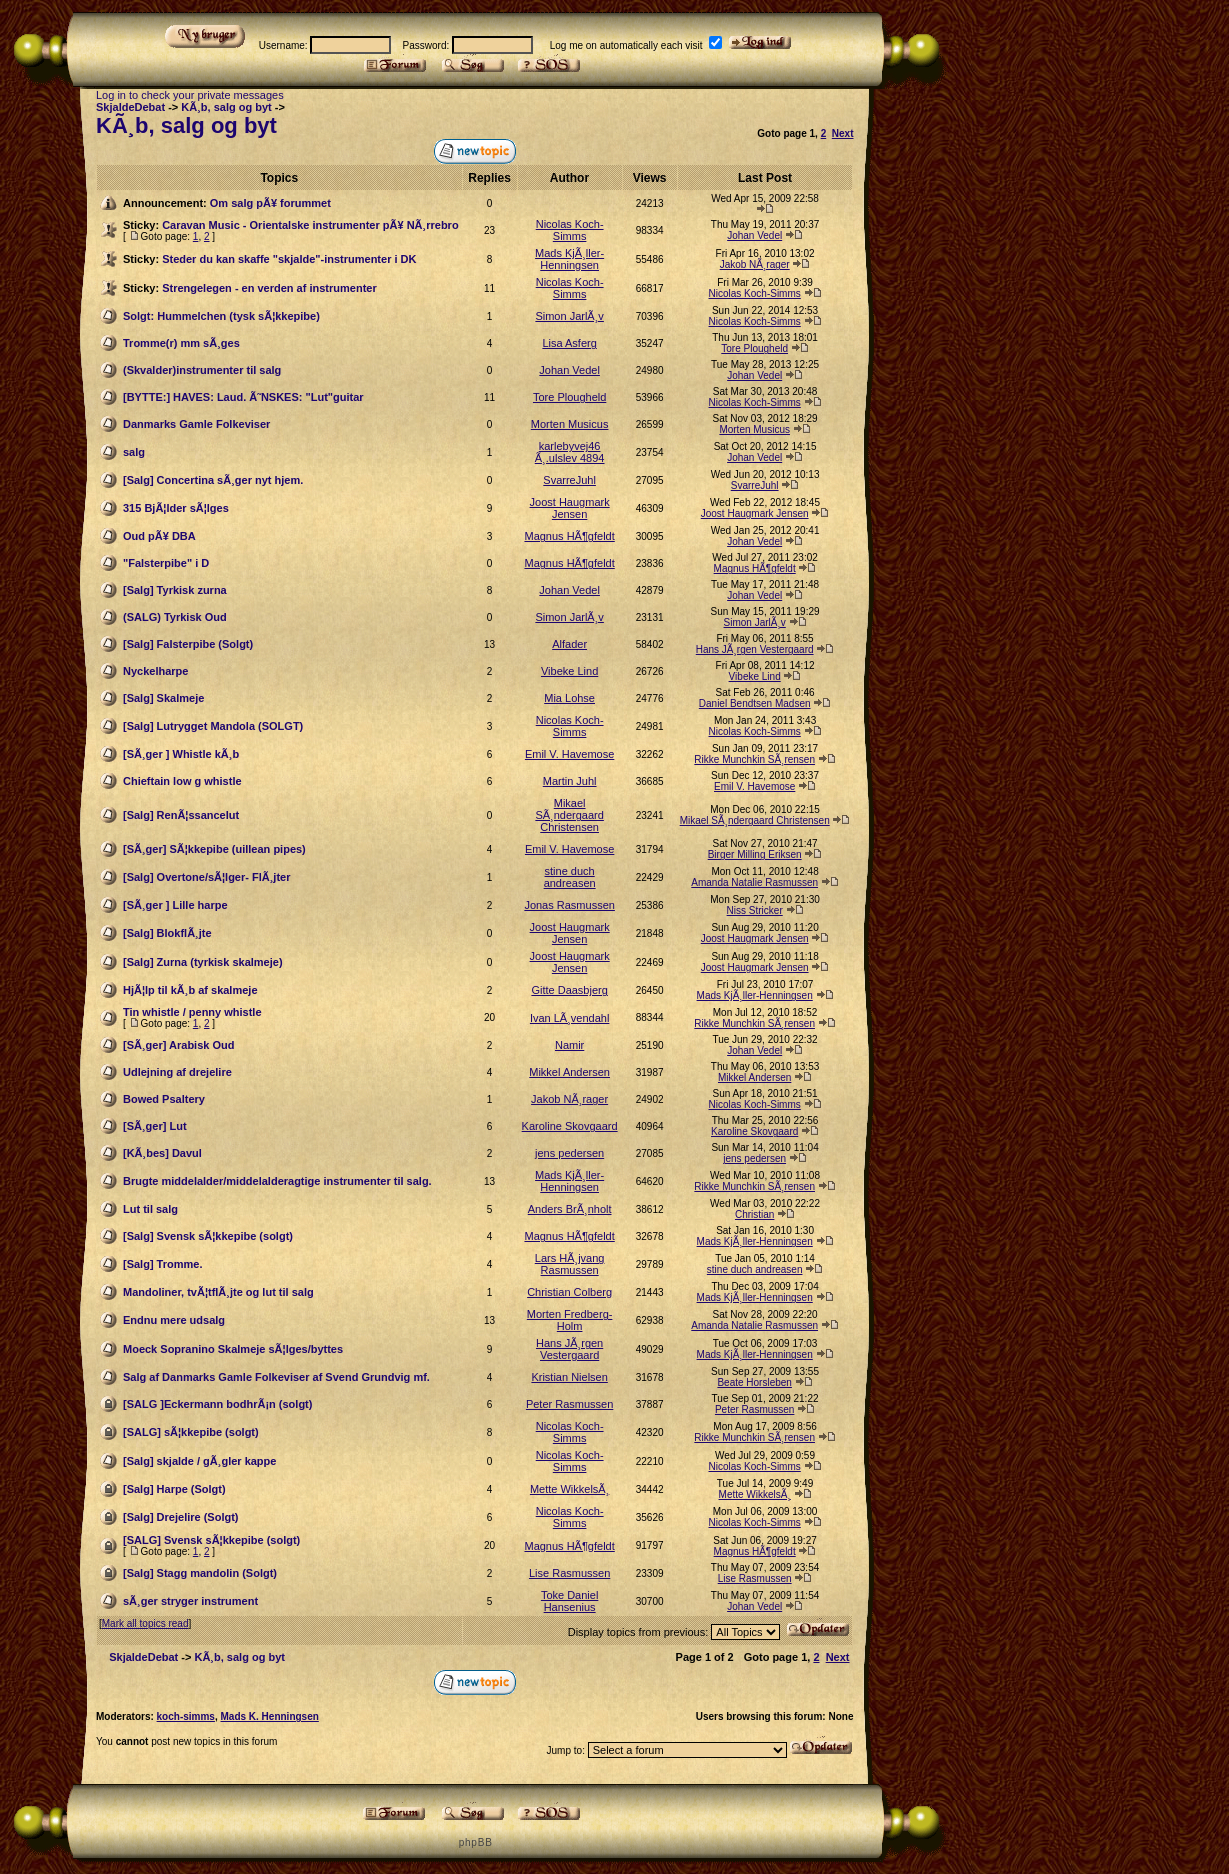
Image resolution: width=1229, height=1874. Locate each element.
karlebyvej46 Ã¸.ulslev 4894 (570, 452)
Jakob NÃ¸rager (755, 264)
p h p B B (475, 1842)
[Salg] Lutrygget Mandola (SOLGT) (213, 726)
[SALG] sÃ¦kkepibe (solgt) (191, 1432)
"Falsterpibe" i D (166, 563)
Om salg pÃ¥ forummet (270, 203)
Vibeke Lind (569, 671)
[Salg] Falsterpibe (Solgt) (188, 644)
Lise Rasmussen (569, 1573)
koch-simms (186, 1716)
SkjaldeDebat (130, 107)
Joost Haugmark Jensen (570, 508)
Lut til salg (150, 1209)
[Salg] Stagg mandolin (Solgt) (200, 1573)
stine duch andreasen (570, 877)
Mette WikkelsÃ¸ (569, 1489)
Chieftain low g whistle (182, 781)
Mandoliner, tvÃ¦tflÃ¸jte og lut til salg (218, 1292)
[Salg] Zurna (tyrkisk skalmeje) (203, 962)
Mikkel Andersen (569, 1072)
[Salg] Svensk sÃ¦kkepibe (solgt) (208, 1236)
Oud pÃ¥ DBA (159, 536)
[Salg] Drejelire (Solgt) (181, 1517)
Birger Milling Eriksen (755, 854)
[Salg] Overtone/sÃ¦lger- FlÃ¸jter (207, 877)
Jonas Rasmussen (569, 905)
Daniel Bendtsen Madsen (755, 703)
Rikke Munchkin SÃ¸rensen (754, 759)
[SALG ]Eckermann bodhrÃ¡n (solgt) (217, 1404)
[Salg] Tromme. (162, 1264)
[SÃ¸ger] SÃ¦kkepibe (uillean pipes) (214, 849)
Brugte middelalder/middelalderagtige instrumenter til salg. (277, 1181)
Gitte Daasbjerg (569, 990)
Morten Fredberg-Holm (570, 1320)
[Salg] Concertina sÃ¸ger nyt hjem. (213, 480)
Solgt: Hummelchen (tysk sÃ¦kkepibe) (221, 316)
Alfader (569, 644)
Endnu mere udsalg (174, 1320)
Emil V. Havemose (569, 754)
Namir (569, 1045)
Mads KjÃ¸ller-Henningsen (569, 259)
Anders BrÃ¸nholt (570, 1209)
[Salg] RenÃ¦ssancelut (181, 815)
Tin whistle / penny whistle (192, 1012)
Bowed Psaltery (164, 1099)
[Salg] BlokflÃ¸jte (167, 933)
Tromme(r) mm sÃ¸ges (181, 343)
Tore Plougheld (754, 348)
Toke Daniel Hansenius (569, 1601)
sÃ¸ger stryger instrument (190, 1601)
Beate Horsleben (754, 1382)
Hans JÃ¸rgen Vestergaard (755, 649)
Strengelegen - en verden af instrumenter (269, 288)
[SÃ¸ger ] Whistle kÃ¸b (181, 754)
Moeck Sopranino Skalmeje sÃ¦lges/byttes (233, 1349)
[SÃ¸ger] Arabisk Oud (178, 1045)
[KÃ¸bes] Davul (162, 1153)
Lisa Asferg (569, 343)
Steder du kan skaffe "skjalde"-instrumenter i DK (289, 259)
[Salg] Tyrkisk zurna (175, 590)
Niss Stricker (755, 910)
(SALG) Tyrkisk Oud (175, 617)
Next (843, 133)
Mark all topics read (145, 1623)
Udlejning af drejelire (177, 1072)
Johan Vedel (754, 235)
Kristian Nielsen (569, 1377)
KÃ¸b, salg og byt (226, 107)
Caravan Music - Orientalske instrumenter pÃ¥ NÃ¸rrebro (310, 225)
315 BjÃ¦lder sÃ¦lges (176, 508)
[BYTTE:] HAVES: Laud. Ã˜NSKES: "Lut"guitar (243, 397)
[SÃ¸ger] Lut (155, 1126)
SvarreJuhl (569, 480)
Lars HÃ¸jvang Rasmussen (570, 1264)
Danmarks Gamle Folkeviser (196, 424)
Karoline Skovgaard (570, 1126)
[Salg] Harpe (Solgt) (174, 1489)
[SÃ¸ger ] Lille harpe (175, 905)
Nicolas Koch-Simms (570, 230)
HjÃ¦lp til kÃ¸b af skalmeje (190, 990)
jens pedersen (569, 1153)
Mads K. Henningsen (269, 1716)
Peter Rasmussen (569, 1404)
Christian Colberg (569, 1292)
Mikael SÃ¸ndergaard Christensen (569, 815)
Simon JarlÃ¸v (569, 316)
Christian (754, 1214)
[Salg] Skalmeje (163, 698)
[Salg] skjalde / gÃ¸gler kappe (199, 1461)
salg (134, 452)
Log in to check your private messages (190, 95)
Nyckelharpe (155, 671)
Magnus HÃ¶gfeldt (569, 536)
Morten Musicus (570, 424)
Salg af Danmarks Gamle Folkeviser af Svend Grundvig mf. (276, 1377)
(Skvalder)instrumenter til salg (202, 370)
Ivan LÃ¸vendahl (570, 1018)
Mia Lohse (569, 698)
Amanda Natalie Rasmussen (754, 882)
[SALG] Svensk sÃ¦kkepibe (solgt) (211, 1540)
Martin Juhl (570, 781)
